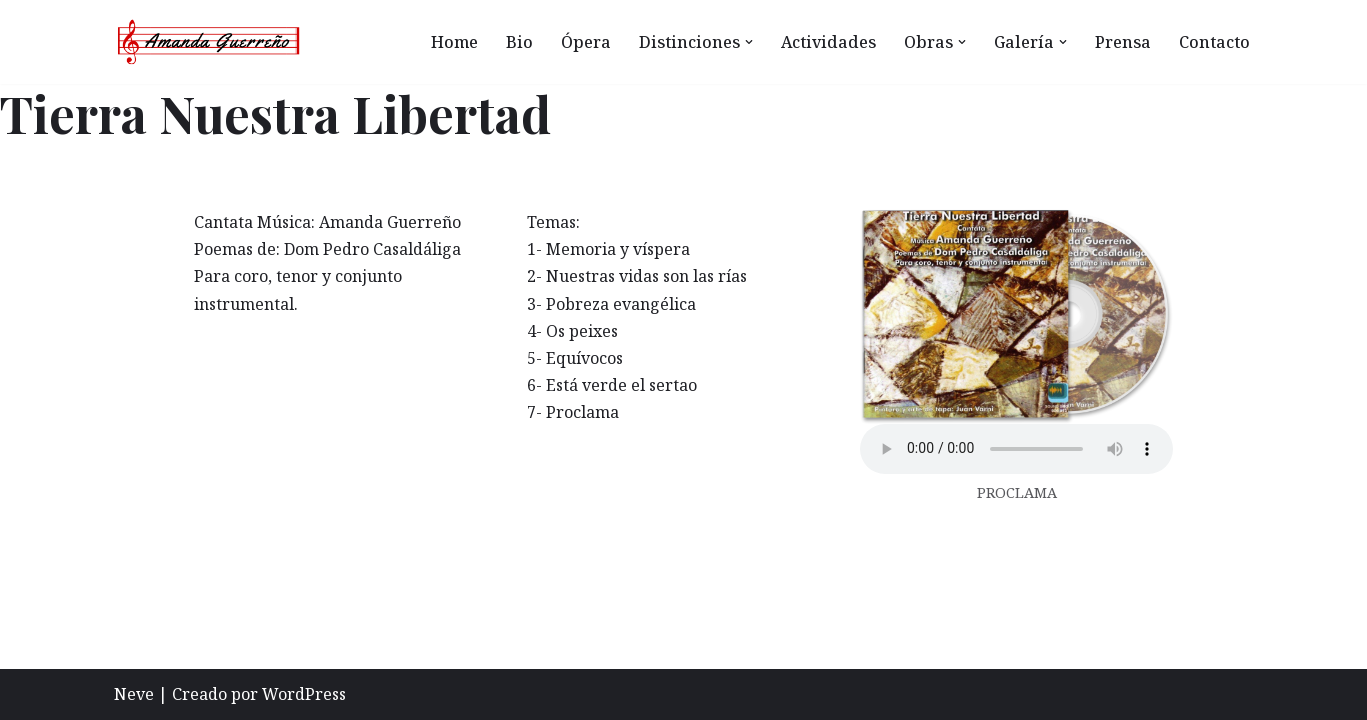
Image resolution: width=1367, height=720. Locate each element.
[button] (749, 42)
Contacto (1214, 42)
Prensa (1123, 42)
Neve (134, 694)
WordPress (304, 694)
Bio (519, 42)
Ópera (586, 42)
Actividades (828, 42)
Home (454, 42)
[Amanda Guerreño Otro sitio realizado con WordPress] (209, 42)
